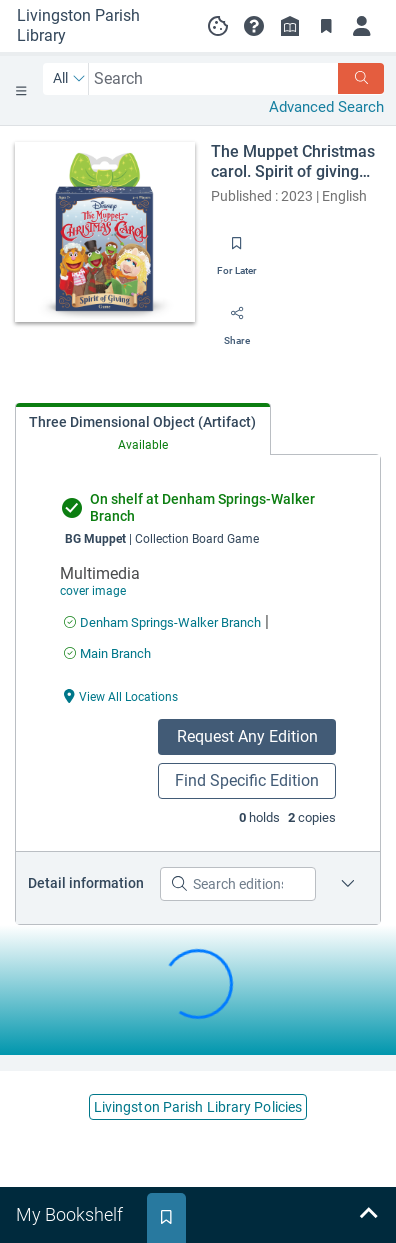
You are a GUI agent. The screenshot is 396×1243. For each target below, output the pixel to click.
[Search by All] (69, 79)
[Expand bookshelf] (368, 1215)
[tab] (143, 429)
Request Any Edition (247, 736)
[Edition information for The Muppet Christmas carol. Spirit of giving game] (348, 884)
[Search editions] (238, 884)
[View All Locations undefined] (121, 695)
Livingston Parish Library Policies (198, 1107)
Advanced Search (326, 107)
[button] (254, 26)
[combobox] (214, 78)
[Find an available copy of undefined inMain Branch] (107, 653)
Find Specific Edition (247, 780)
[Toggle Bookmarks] (326, 26)
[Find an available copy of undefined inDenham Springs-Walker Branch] (162, 622)
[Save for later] (237, 250)
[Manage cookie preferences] (218, 26)
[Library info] (290, 26)
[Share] (237, 320)
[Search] (361, 78)
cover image (93, 591)
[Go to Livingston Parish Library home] (96, 26)
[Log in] (362, 26)
